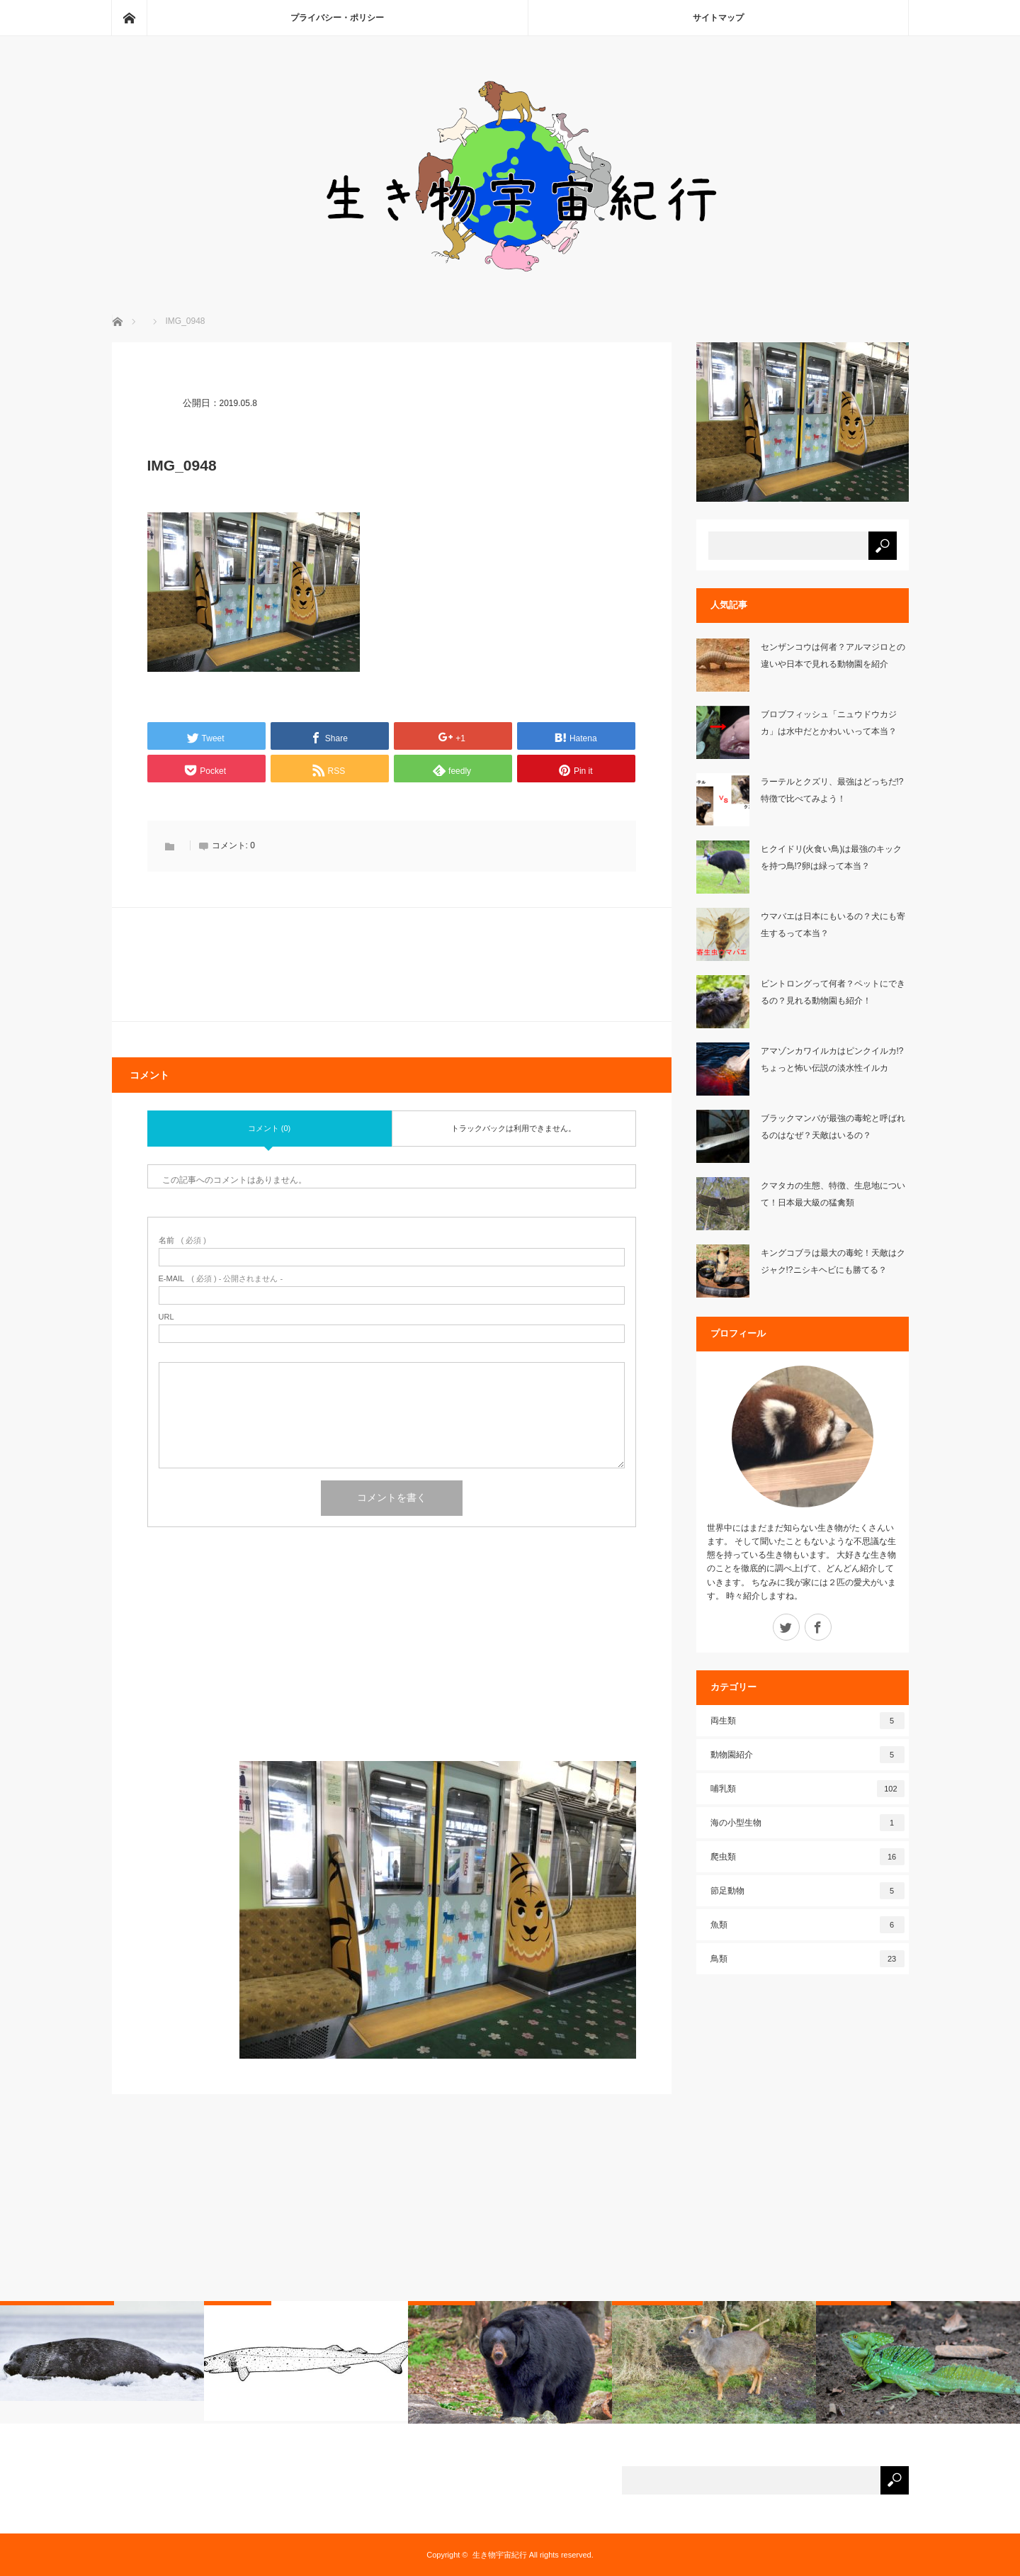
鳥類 (807, 1958)
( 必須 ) (182, 1240)
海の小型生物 (807, 1822)
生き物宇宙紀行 (499, 2554)
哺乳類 (807, 1788)
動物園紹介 (807, 1754)
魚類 (807, 1924)
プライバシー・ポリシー (337, 18)
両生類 (807, 1720)
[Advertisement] (391, 1662)
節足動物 (807, 1890)
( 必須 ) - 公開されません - (221, 1279)
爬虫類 (807, 1856)
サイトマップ (718, 18)
